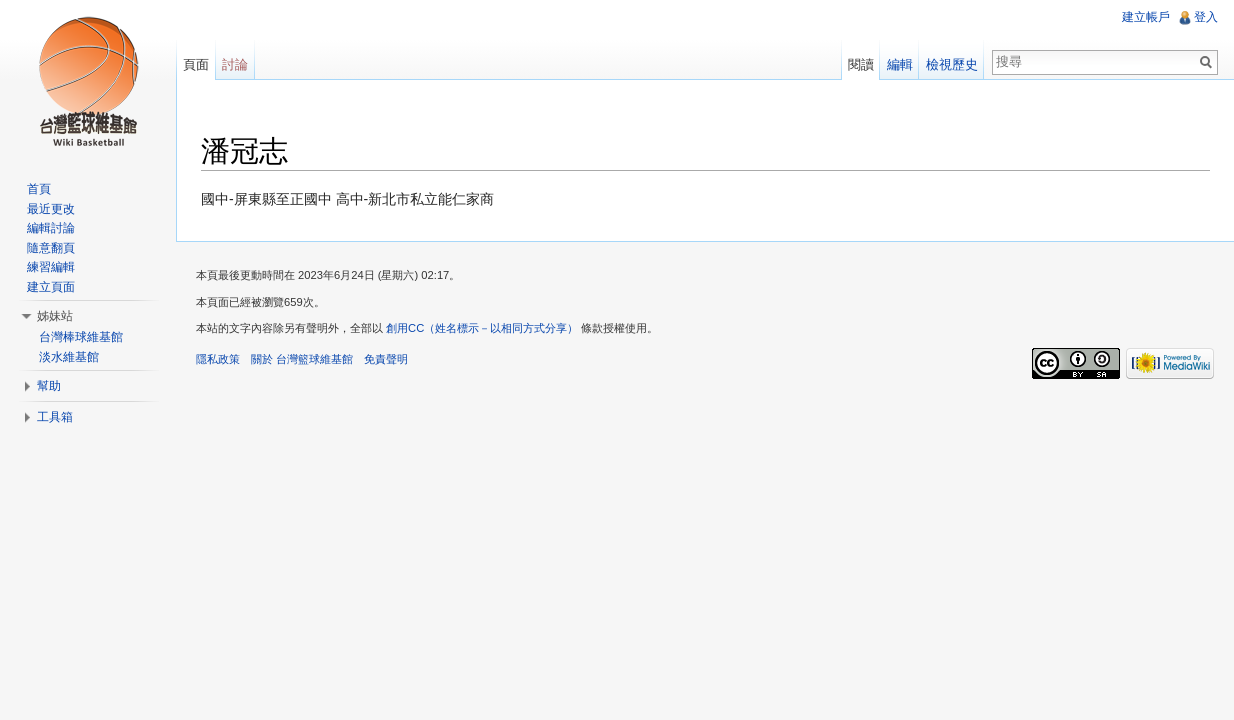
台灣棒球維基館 (81, 337)
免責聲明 (386, 359)
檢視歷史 (952, 64)
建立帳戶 (1146, 17)
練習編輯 (51, 267)
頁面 (196, 64)
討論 (235, 64)
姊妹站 (55, 316)
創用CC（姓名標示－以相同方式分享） (482, 328)
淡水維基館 (69, 357)
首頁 (39, 189)
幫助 (49, 386)
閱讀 (861, 64)
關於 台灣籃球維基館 (302, 359)
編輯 (900, 64)
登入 (1206, 17)
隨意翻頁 (51, 248)
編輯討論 (51, 228)
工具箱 (55, 417)
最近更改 (51, 209)
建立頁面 (51, 287)
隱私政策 (218, 359)
